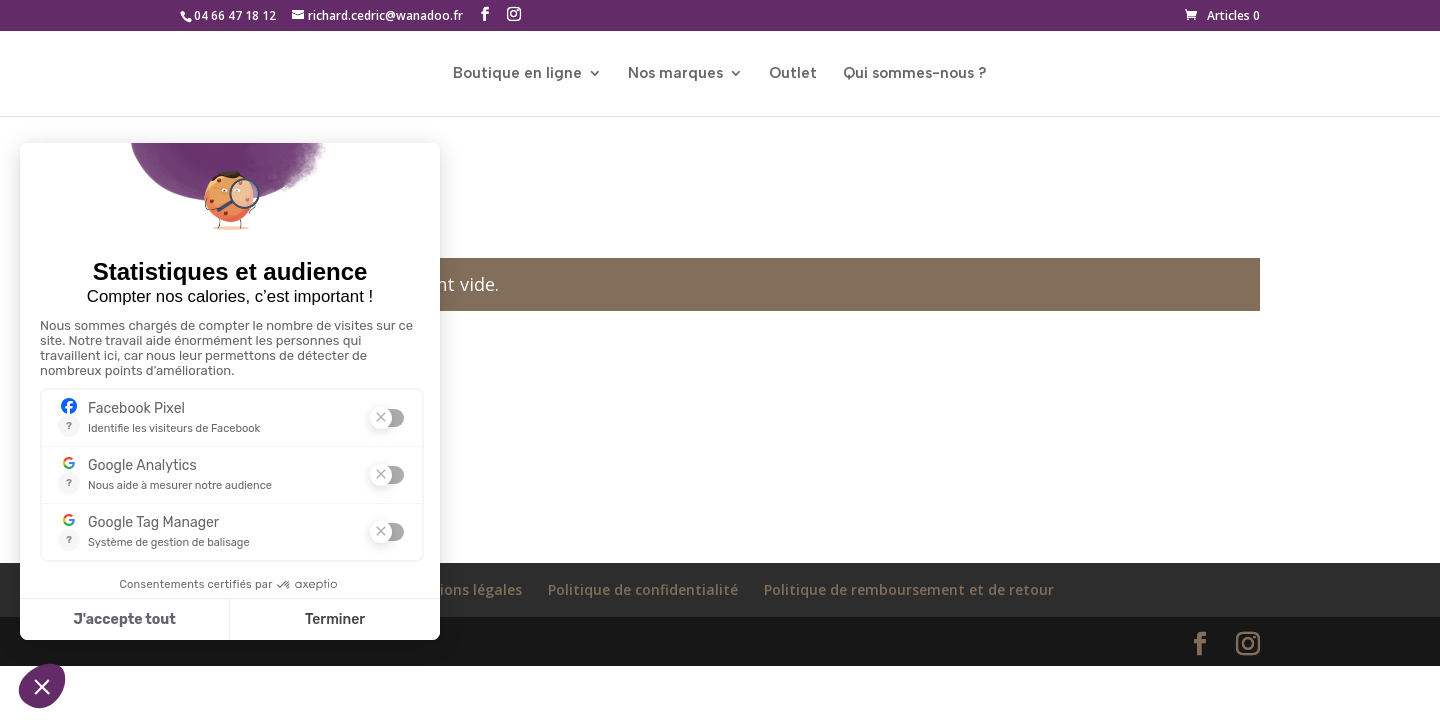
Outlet (793, 74)
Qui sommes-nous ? (915, 74)
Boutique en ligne (517, 74)
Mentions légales (462, 589)
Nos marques (675, 74)
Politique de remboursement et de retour (909, 589)
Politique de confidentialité (643, 589)
